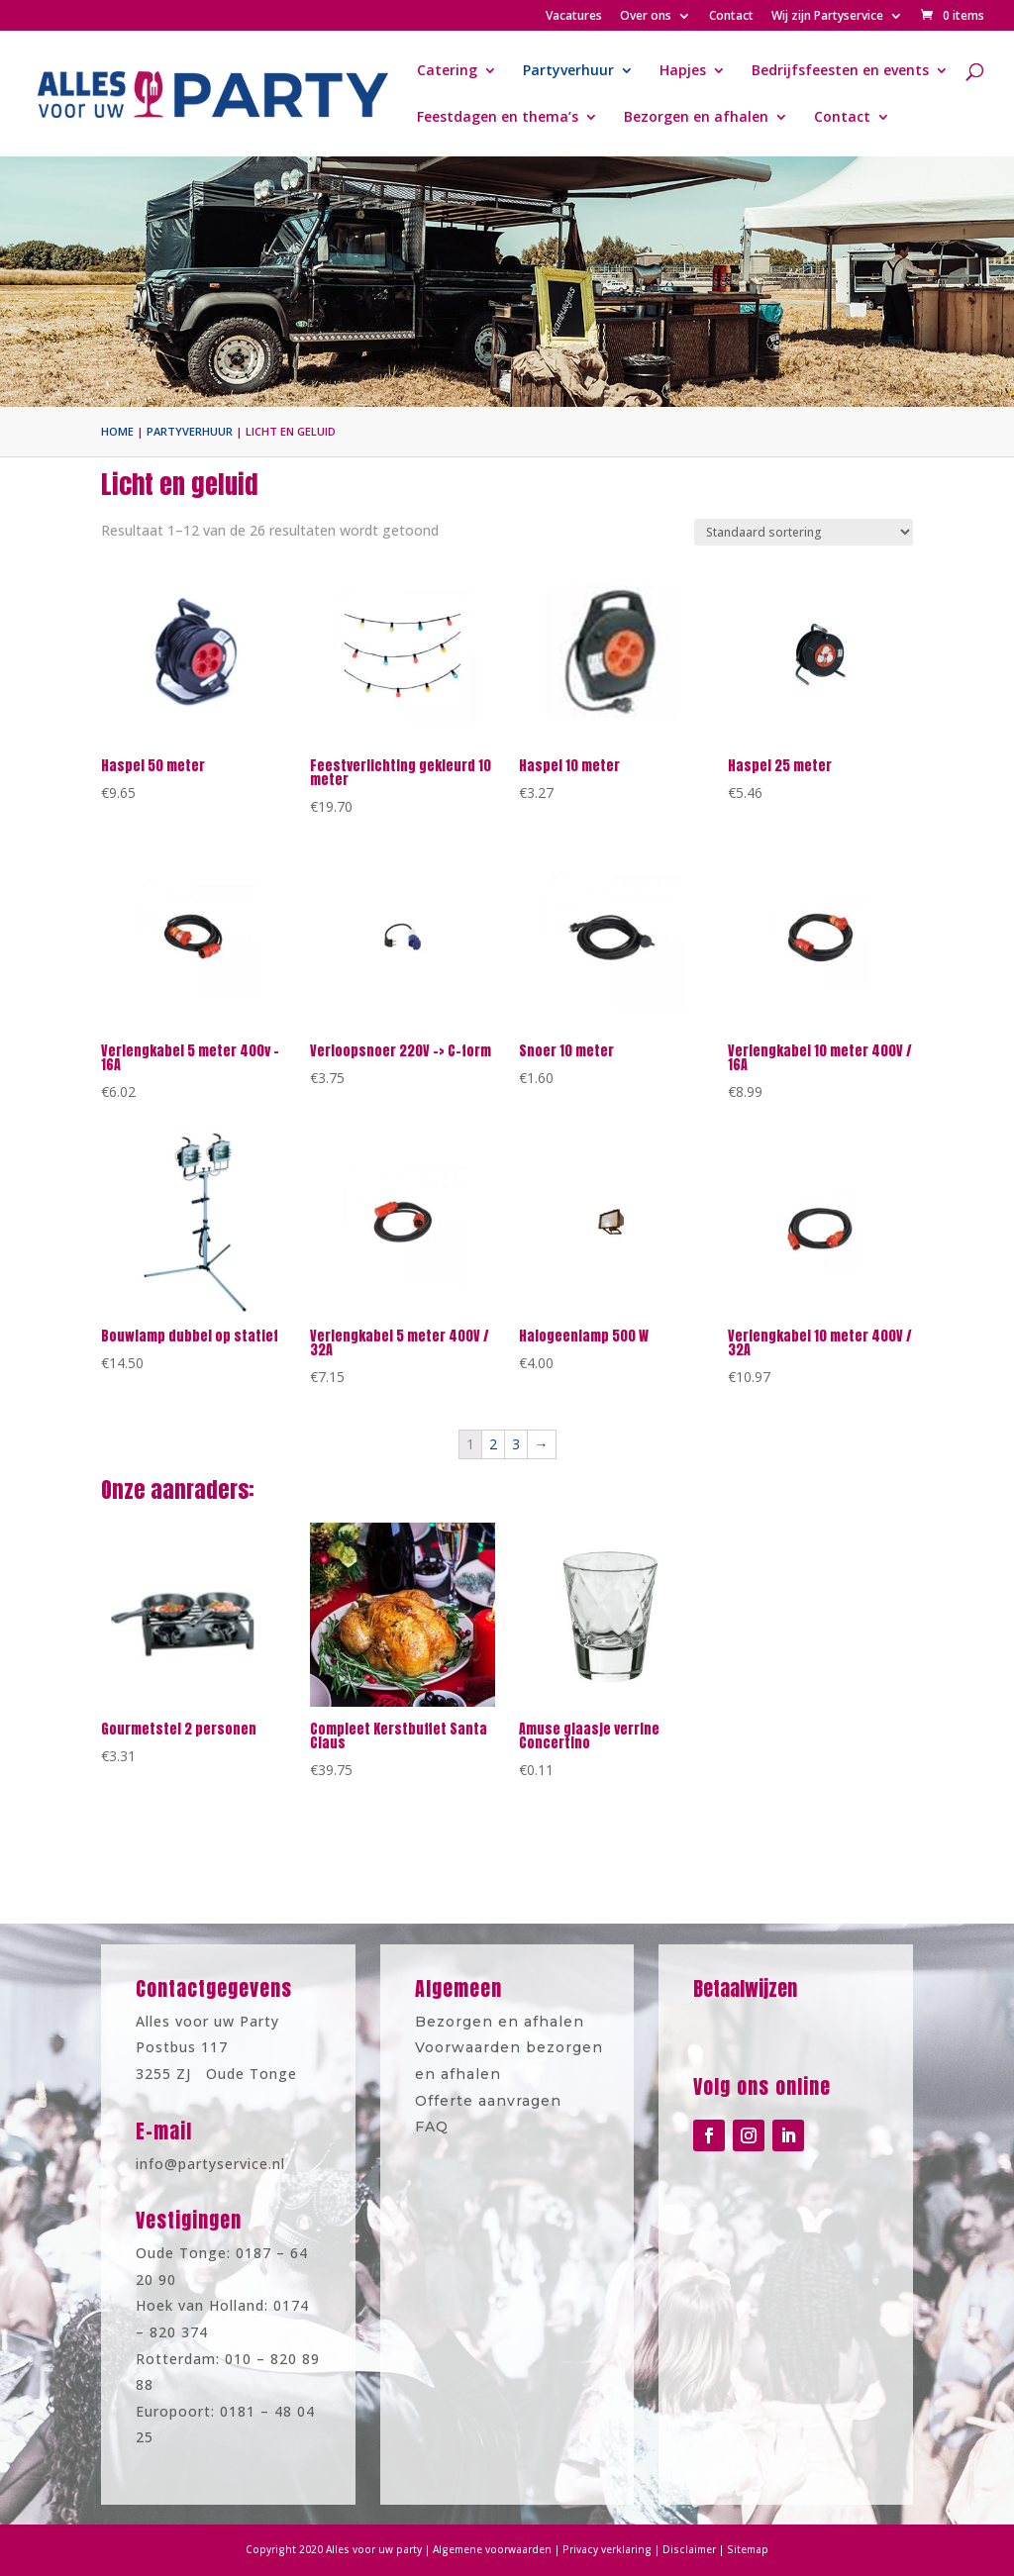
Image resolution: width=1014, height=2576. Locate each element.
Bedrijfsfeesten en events (840, 71)
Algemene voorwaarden (496, 2550)
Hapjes (682, 71)
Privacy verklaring (590, 2550)
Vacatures (574, 17)
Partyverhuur (568, 71)
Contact (731, 17)
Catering (447, 71)
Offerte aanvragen (492, 2093)
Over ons (645, 17)
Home (117, 431)
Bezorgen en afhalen (696, 118)
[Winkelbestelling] (803, 532)
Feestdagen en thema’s (497, 118)
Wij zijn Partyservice (827, 17)
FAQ (445, 2115)
